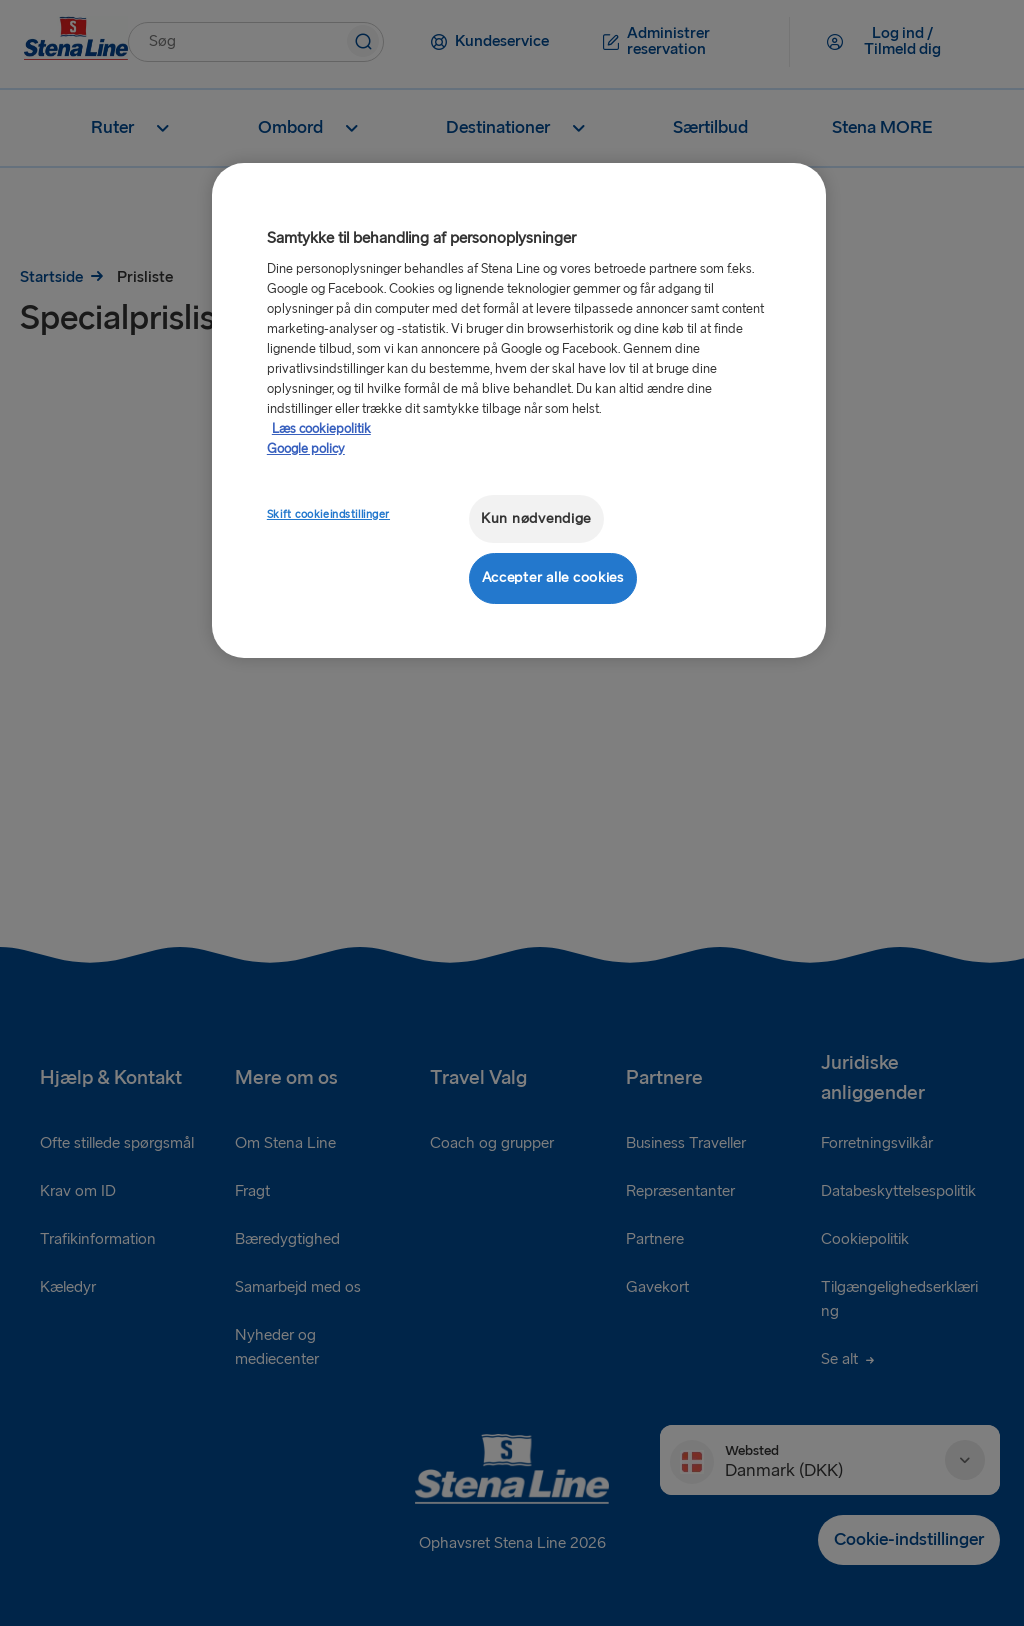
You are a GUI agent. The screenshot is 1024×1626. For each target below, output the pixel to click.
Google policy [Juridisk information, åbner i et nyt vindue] (306, 449)
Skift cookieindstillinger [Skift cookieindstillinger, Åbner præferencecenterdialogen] (328, 514)
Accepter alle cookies (553, 577)
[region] (519, 410)
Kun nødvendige (536, 518)
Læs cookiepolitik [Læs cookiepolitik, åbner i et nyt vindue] (321, 429)
